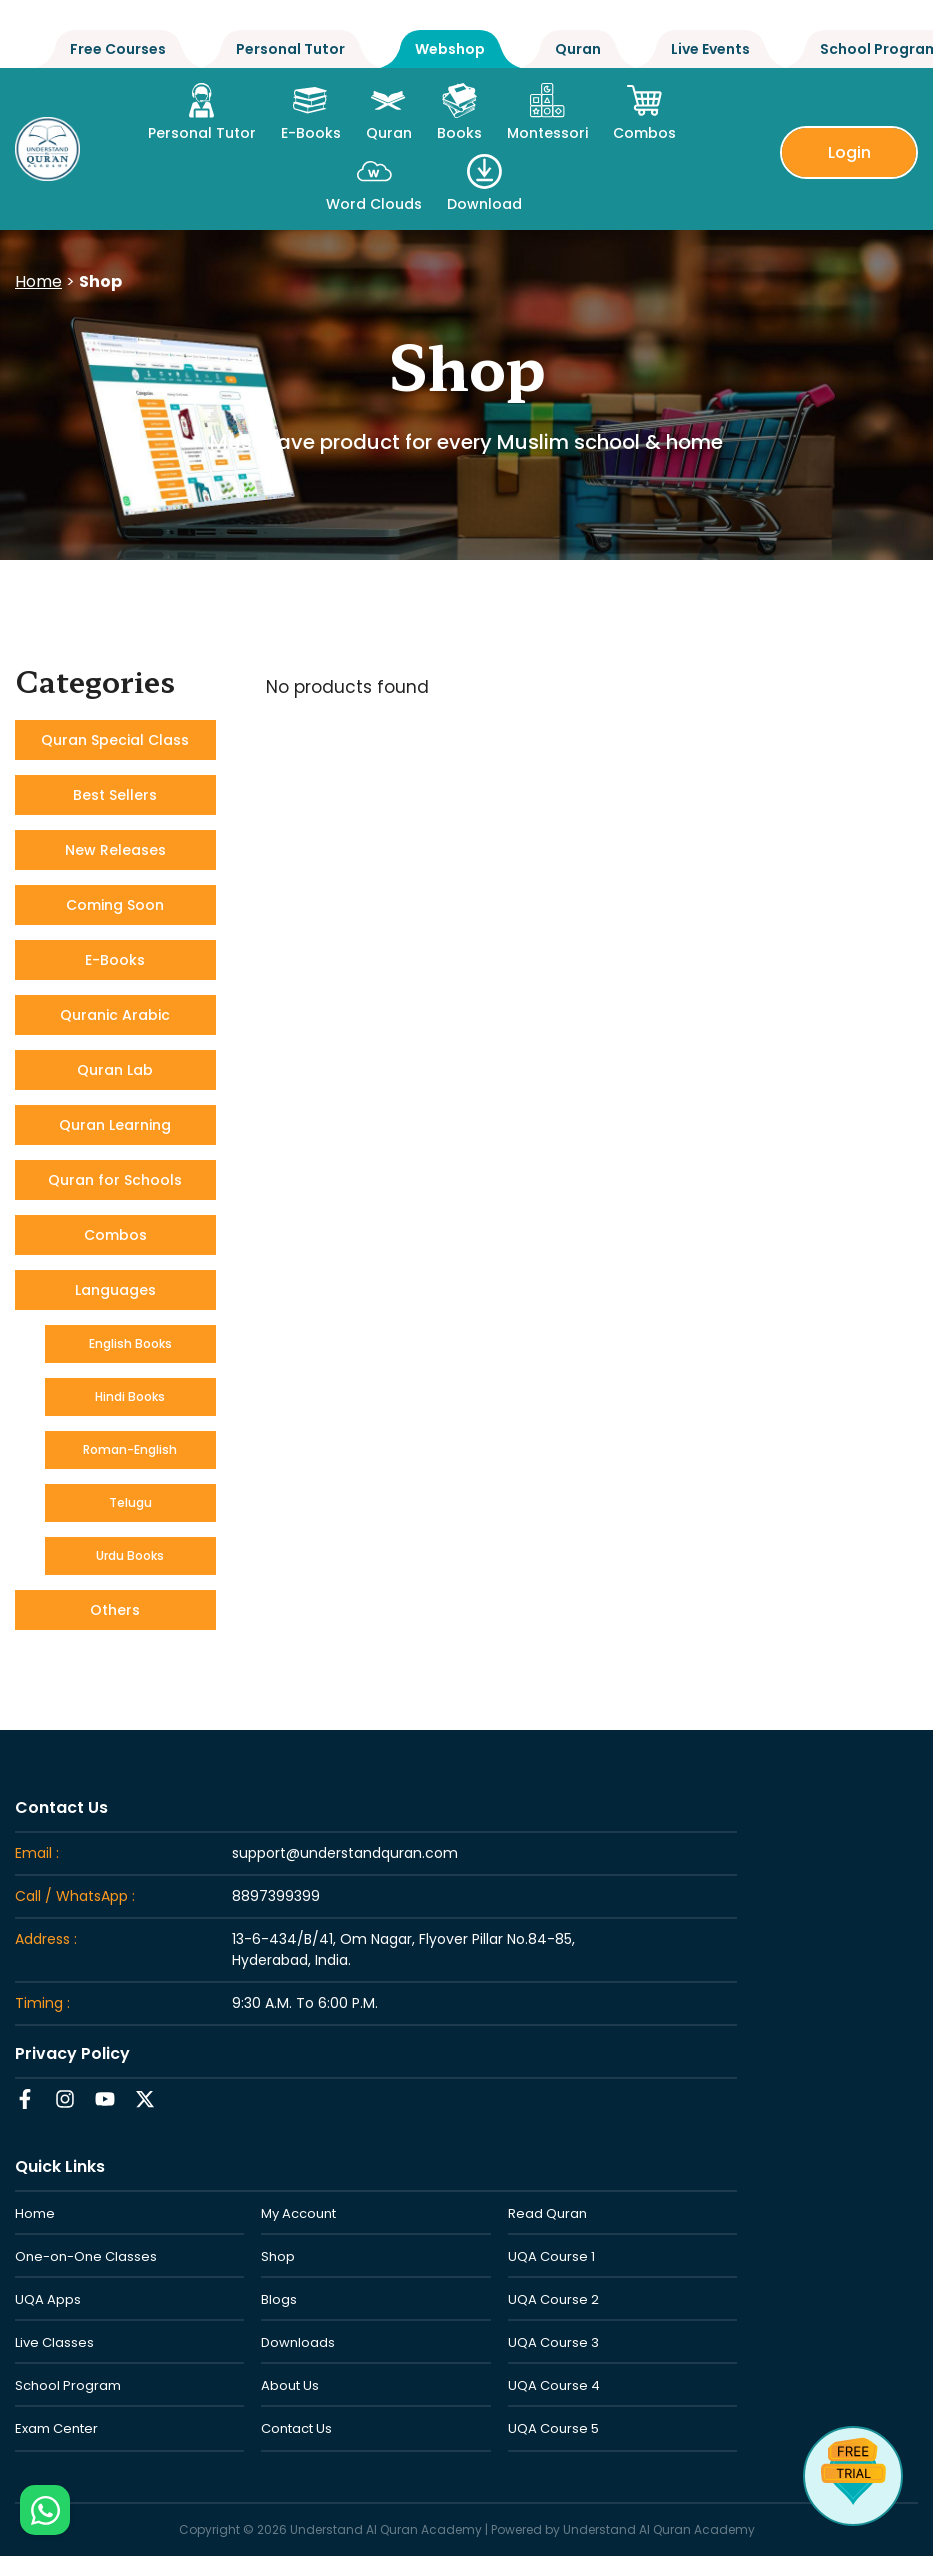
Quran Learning (115, 1125)
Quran (578, 49)
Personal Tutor (290, 49)
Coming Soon (115, 905)
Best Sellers (115, 795)
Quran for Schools (115, 1180)
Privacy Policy (72, 2053)
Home (38, 281)
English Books (130, 1343)
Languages (115, 1290)
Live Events (710, 49)
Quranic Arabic (115, 1015)
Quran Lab (115, 1070)
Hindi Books (130, 1396)
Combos (115, 1235)
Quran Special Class (115, 740)
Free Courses (118, 49)
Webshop (450, 49)
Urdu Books (130, 1555)
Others (115, 1610)
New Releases (115, 850)
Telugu (130, 1502)
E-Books (115, 960)
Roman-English (130, 1449)
